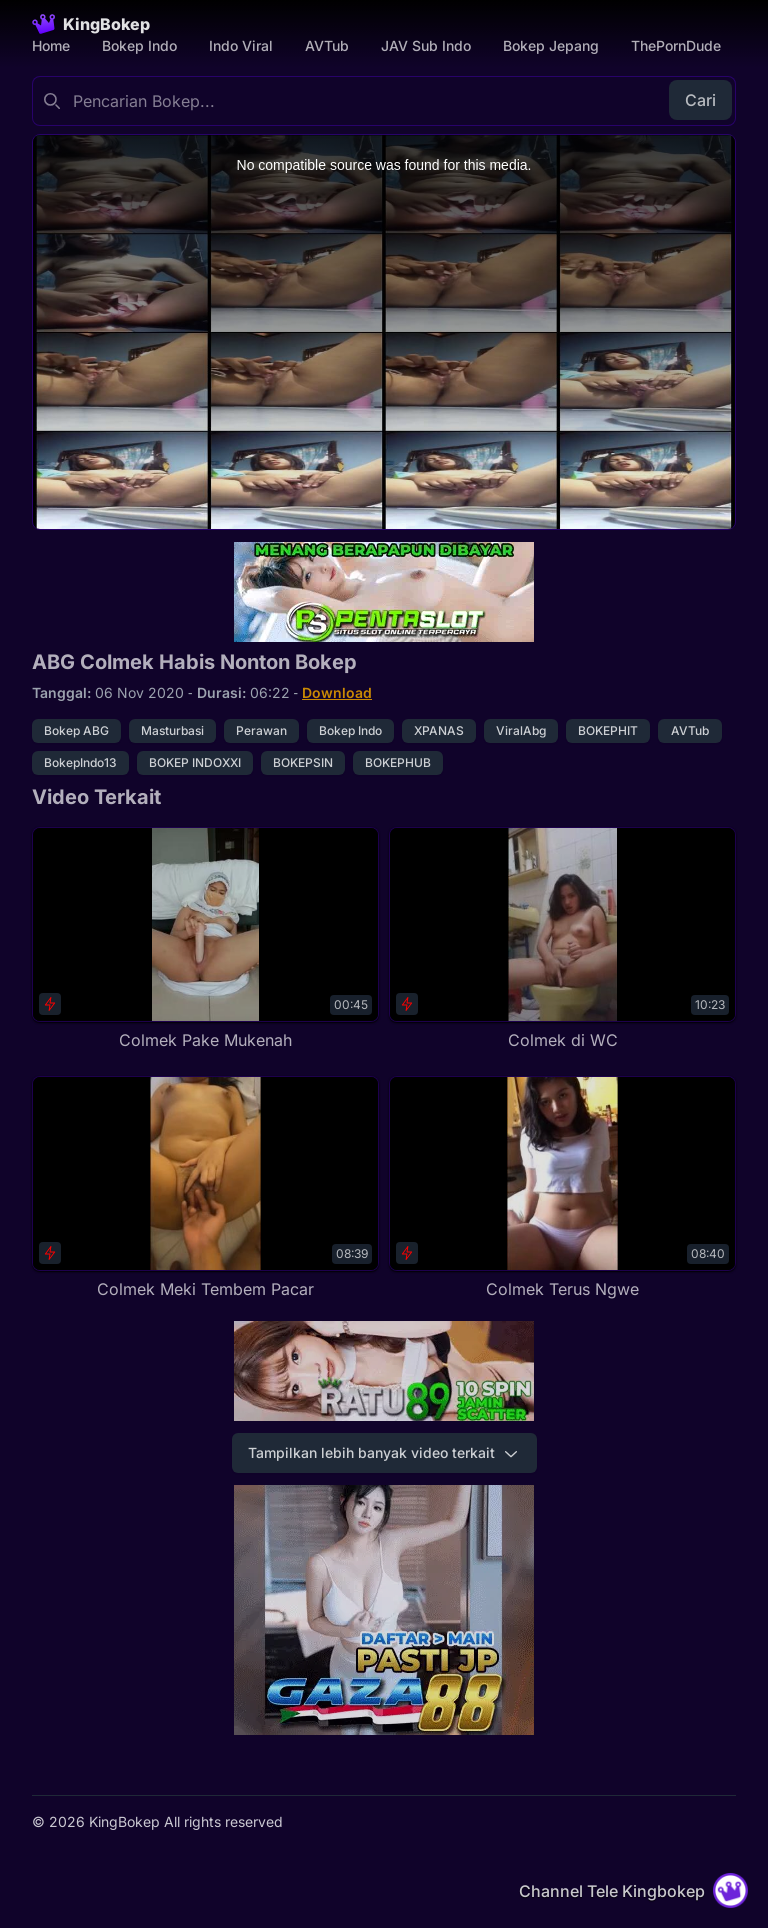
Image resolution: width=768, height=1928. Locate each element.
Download (337, 692)
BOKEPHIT (608, 730)
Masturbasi (172, 730)
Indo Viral (241, 45)
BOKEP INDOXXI (195, 762)
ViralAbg (521, 730)
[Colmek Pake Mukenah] (205, 939)
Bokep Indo (139, 45)
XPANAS (439, 730)
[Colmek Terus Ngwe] (562, 1188)
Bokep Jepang (551, 45)
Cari (700, 100)
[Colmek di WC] (562, 939)
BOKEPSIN (303, 762)
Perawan (261, 730)
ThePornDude (676, 45)
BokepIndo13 (80, 762)
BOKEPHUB (398, 762)
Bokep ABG (76, 730)
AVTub (327, 45)
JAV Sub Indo (426, 45)
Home (51, 45)
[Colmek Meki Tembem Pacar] (205, 1188)
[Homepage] (91, 24)
